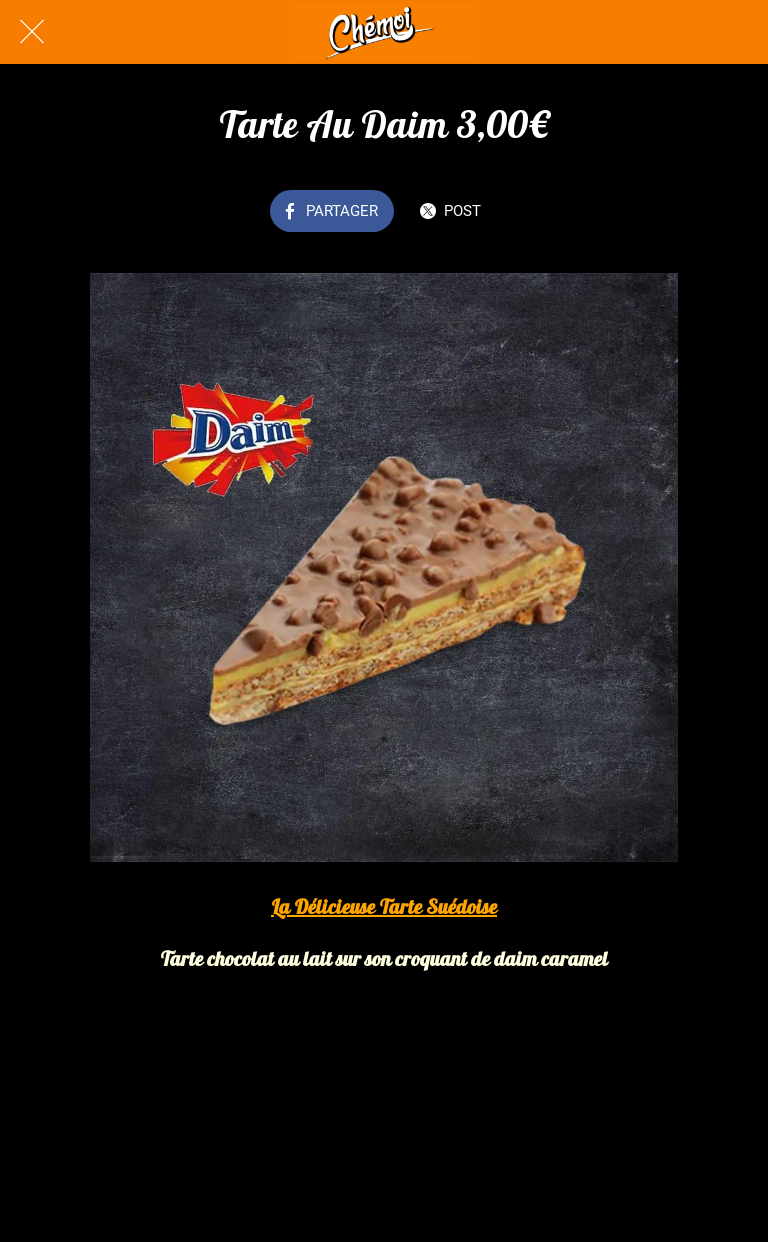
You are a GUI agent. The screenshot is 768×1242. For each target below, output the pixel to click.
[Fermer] (32, 32)
